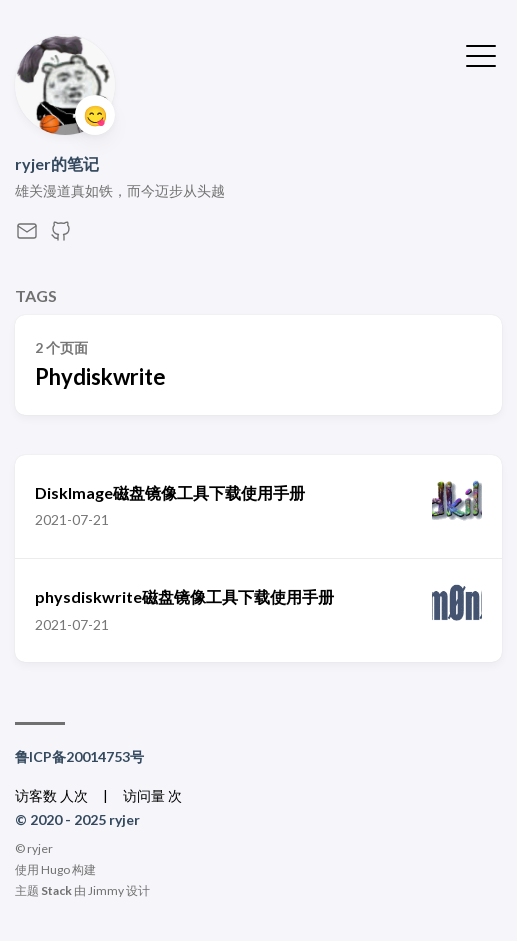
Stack (56, 890)
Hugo (55, 869)
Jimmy (106, 890)
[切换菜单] (481, 54)
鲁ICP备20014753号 (79, 756)
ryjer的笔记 (57, 163)
